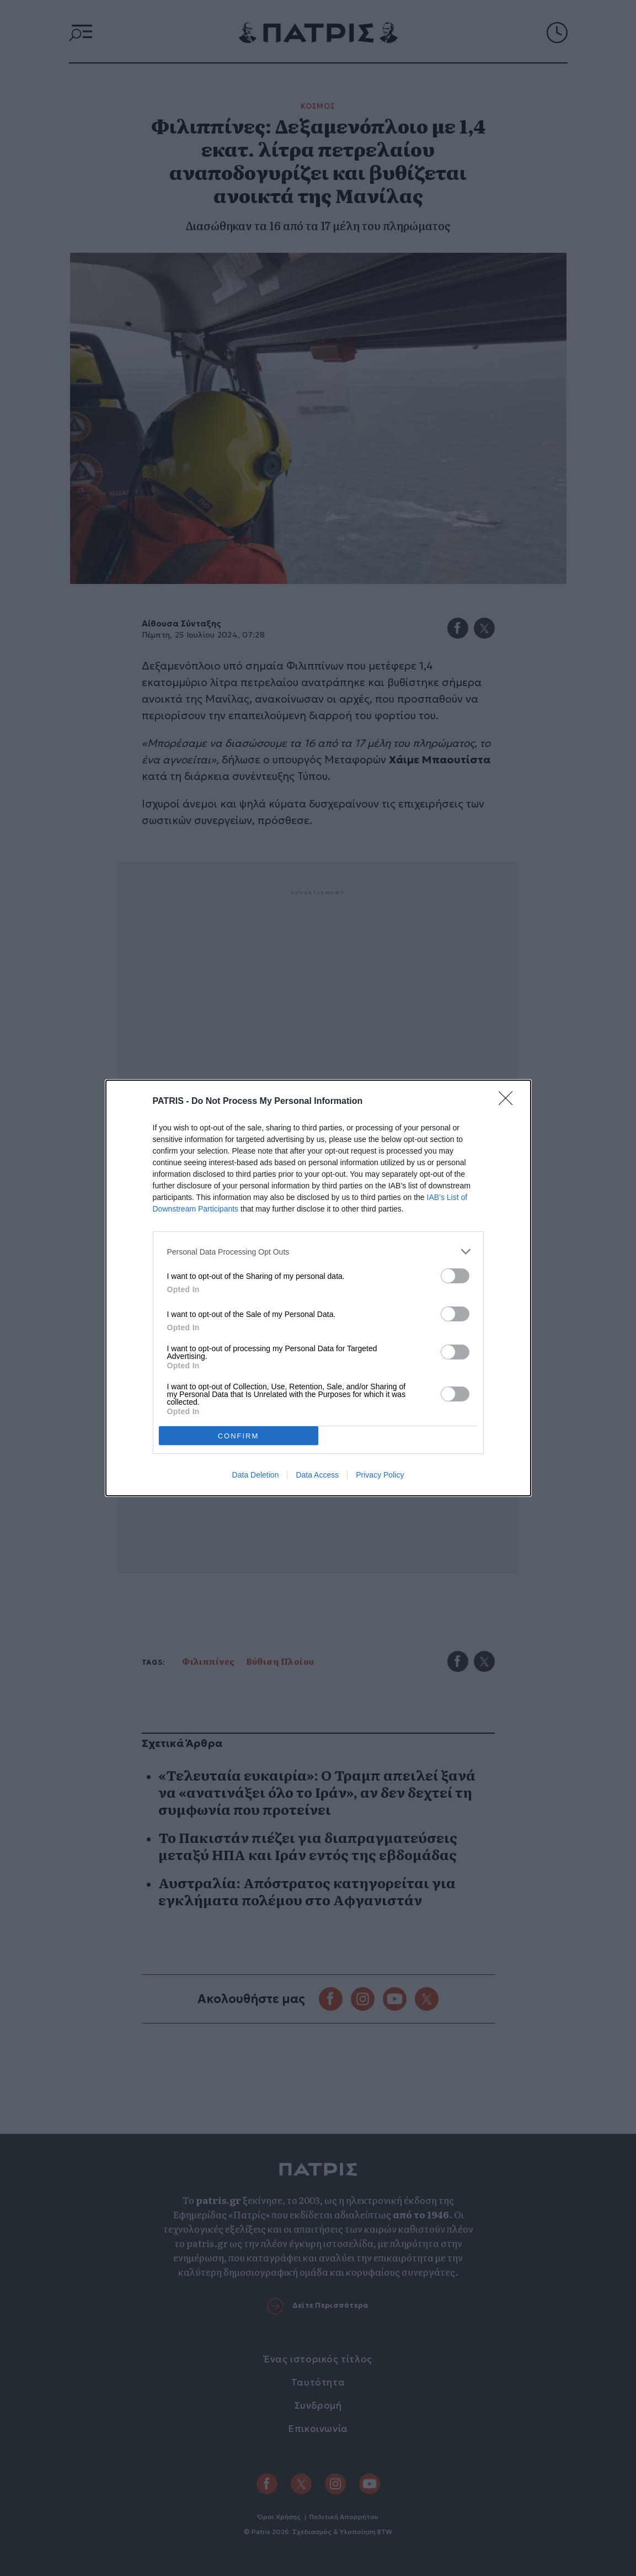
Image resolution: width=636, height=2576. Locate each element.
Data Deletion (255, 1474)
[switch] (455, 1275)
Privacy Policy (380, 1474)
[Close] (509, 1101)
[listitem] (318, 1251)
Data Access (317, 1474)
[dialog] (318, 1288)
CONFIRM (238, 1436)
